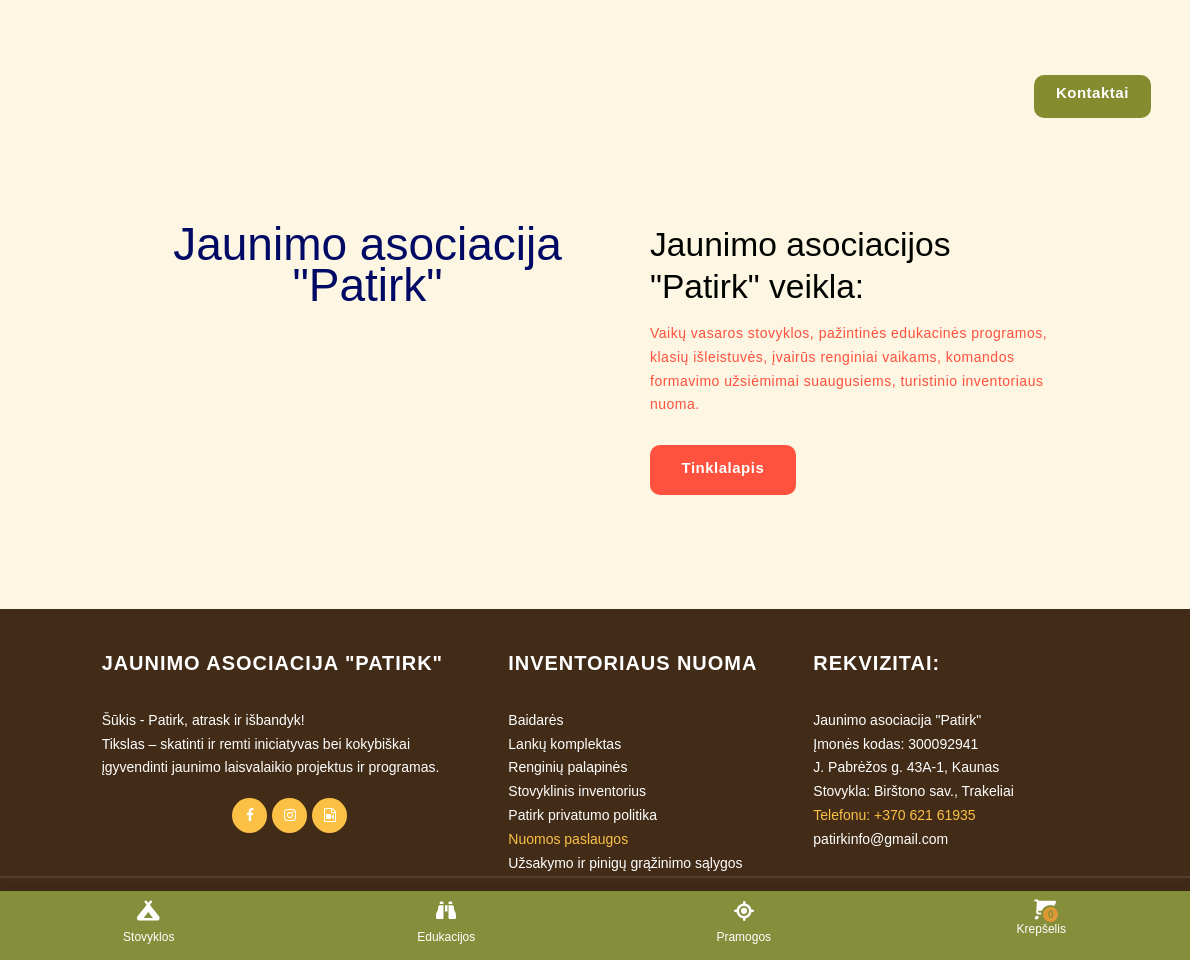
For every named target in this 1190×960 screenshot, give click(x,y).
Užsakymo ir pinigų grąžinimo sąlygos (625, 863)
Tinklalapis (723, 467)
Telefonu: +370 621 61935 (894, 815)
